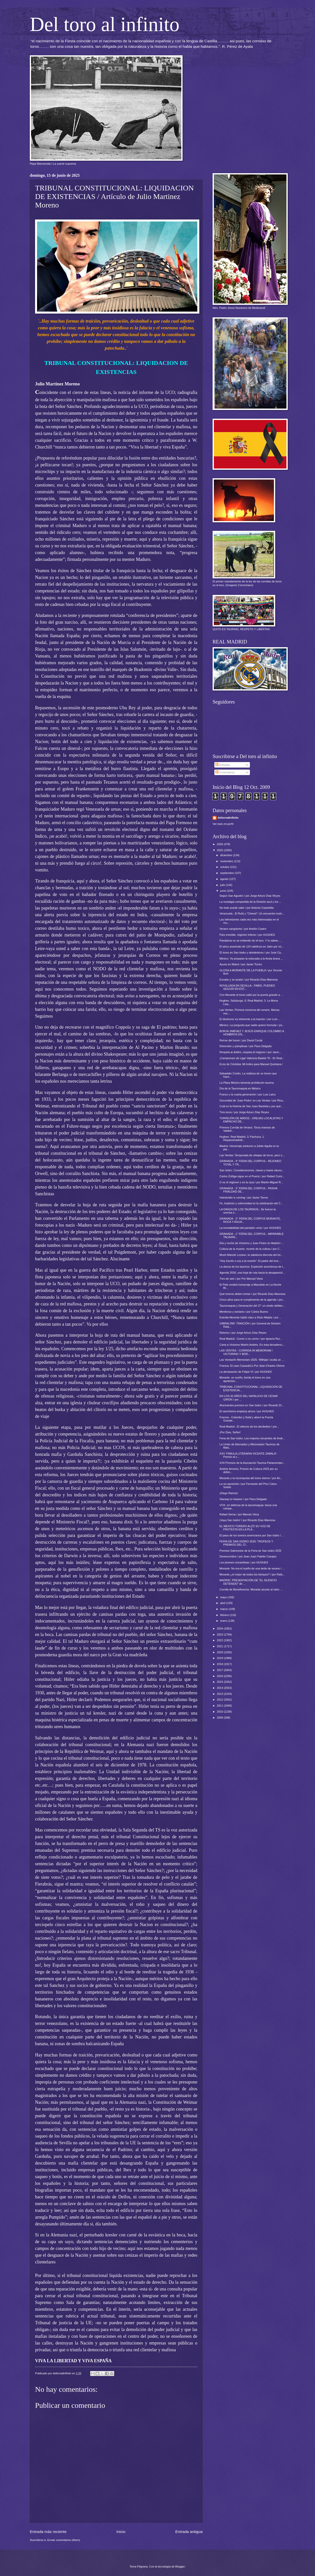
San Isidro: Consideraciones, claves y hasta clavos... (252, 1170)
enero (224, 1620)
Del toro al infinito (105, 24)
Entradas (222, 764)
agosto (224, 878)
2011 (220, 1705)
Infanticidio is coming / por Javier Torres (244, 1197)
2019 (220, 1658)
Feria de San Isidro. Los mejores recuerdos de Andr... (252, 1438)
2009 (220, 1717)
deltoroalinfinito (228, 817)
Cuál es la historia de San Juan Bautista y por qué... (251, 1106)
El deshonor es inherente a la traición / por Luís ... (250, 1019)
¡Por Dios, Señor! (230, 1432)
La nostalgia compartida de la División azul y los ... (250, 901)
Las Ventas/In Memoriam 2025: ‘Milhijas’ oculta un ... (252, 1359)
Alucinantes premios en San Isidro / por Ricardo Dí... (252, 1405)
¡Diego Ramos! (229, 1493)
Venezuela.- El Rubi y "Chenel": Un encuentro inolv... (252, 913)
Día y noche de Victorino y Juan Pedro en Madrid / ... (252, 1243)
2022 (220, 1640)
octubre (225, 866)
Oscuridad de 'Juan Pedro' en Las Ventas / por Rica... (252, 1100)
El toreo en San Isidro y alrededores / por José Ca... (251, 952)
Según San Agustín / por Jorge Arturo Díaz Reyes (250, 895)
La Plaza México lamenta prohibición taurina (247, 1082)
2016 (220, 1676)
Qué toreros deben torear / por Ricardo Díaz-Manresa (252, 1293)
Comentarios (225, 772)
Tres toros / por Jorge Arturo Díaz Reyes (244, 1112)
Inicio (120, 2531)
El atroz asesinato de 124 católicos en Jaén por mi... (252, 946)
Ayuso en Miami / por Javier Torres (241, 964)
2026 (220, 844)
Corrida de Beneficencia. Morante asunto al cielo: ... (251, 1589)
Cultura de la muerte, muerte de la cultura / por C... (251, 1248)
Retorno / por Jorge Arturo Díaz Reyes (243, 1332)
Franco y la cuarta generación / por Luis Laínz (248, 1094)
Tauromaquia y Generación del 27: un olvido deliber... (252, 1305)
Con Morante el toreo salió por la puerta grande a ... (251, 994)
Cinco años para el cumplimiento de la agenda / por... (252, 1299)
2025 (220, 850)
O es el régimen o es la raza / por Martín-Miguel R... (251, 1182)
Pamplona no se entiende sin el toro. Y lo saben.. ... (251, 940)
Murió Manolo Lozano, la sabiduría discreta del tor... (251, 1254)
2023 (220, 1634)
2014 (220, 1687)
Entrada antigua (189, 2531)
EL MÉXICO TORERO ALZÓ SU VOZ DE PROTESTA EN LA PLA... (245, 1528)
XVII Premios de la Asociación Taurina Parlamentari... (252, 1462)
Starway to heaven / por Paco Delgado (243, 1499)
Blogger (180, 2566)
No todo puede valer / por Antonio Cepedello (247, 907)
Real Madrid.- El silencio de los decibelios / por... (249, 1426)
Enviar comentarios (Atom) (63, 2539)
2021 (220, 1646)
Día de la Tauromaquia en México (240, 1088)
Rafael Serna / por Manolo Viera (239, 1514)
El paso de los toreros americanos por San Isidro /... (251, 1535)
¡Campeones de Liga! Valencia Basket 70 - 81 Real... (252, 1058)
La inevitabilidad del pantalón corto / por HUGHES (250, 1227)
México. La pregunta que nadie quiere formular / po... (252, 1025)
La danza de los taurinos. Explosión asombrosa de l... (252, 1266)
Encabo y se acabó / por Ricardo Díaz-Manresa (249, 979)
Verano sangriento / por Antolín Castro (243, 928)
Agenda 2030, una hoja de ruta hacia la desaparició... (252, 1272)
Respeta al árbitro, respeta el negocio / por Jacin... (250, 1052)
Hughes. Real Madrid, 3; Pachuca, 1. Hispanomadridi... (242, 1138)
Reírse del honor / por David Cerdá (241, 1040)
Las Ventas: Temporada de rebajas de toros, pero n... (252, 1155)
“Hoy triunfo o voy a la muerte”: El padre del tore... (250, 1260)
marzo (224, 1608)
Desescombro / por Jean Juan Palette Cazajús (248, 1556)
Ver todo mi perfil (223, 823)
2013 (220, 1693)
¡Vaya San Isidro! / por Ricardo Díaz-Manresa (247, 1520)
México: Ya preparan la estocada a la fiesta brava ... (251, 958)
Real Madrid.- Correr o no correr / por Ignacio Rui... (251, 1338)
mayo (224, 1597)
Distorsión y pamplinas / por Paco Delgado (246, 1046)
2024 (220, 1628)
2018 (220, 1664)
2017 (220, 1670)
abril (223, 1602)
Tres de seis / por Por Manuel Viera (241, 1278)
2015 (220, 1681)
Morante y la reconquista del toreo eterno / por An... (251, 1478)
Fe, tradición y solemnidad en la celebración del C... (251, 1203)
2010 (220, 1711)
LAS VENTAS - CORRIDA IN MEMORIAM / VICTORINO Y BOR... (246, 1352)
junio (223, 890)
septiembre (227, 872)
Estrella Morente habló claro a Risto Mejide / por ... (251, 1317)
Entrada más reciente (48, 2531)
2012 (220, 1699)
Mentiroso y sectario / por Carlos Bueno (244, 1311)
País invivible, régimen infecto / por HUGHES (247, 934)
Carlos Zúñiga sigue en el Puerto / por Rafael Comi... (252, 1176)
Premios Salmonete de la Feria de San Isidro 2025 (250, 1550)
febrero (225, 1614)
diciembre (226, 855)
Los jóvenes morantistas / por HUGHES (244, 1562)
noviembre (227, 861)
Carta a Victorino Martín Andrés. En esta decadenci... (252, 1344)
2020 (220, 1652)
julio (223, 884)
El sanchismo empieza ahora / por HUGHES (247, 1411)
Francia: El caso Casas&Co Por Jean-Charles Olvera (252, 1365)
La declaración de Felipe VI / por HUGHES (246, 1371)
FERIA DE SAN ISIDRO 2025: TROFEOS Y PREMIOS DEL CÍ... (246, 1543)
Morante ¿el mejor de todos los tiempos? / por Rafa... (252, 1574)
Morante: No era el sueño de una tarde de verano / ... (252, 1568)
